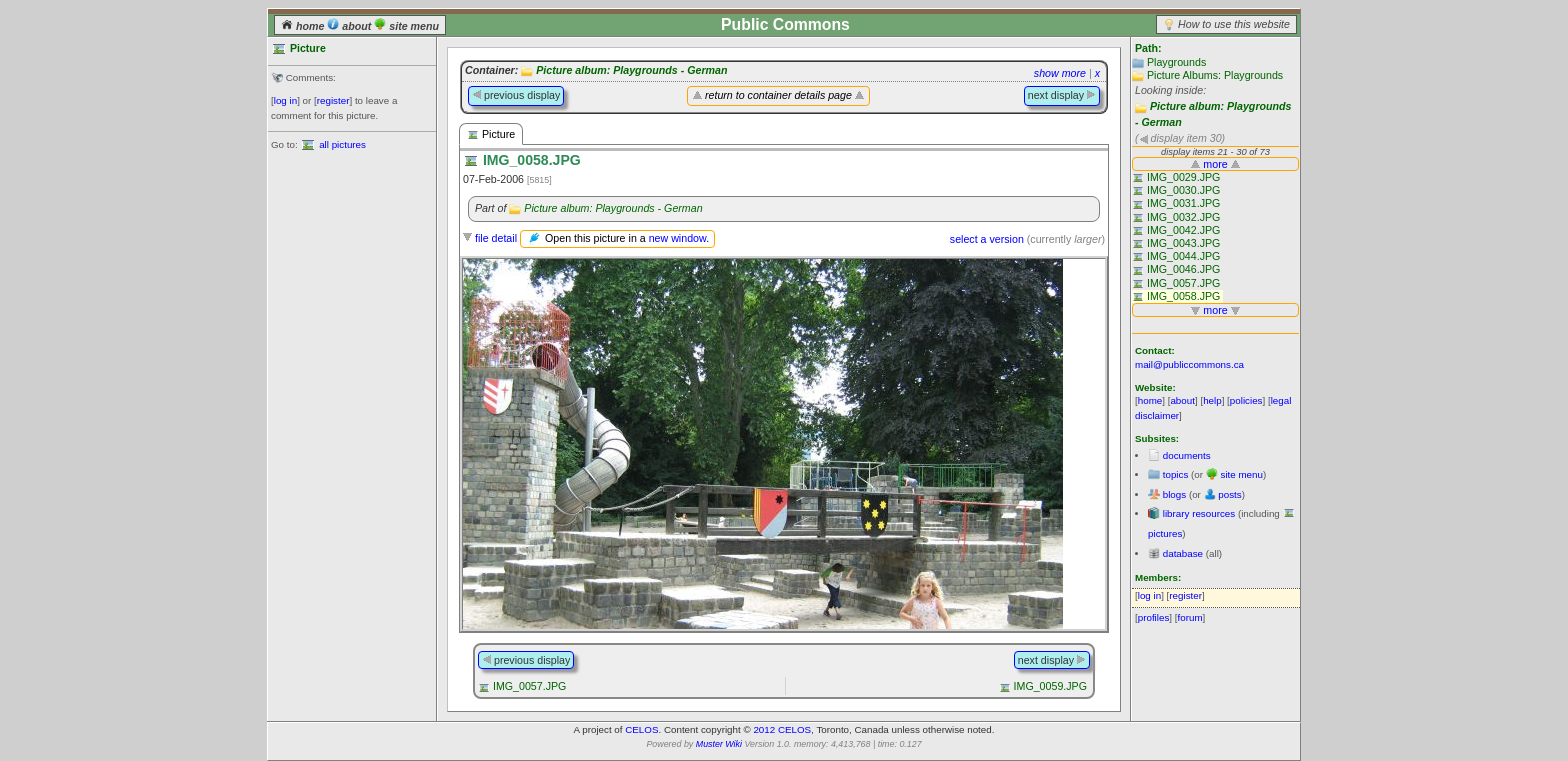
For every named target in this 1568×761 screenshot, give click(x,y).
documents (1187, 455)
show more (1060, 73)
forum (1190, 617)
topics (1176, 474)
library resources (1199, 513)
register (333, 100)
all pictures (342, 144)
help (1212, 400)
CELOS (641, 729)
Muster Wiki (719, 744)
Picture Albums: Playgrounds (1215, 75)
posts (1229, 494)
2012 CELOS (782, 729)
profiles (1154, 617)
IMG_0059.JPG (1050, 686)
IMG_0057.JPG (529, 686)
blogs (1174, 494)
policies (1246, 400)
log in (285, 100)
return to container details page (778, 95)
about (350, 26)
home (304, 26)
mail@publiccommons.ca (1189, 364)
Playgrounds (1176, 62)
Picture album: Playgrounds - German (631, 70)
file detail (496, 238)
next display (1062, 95)
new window (677, 238)
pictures (1165, 533)
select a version (987, 239)
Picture (491, 134)
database (1183, 553)
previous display (516, 95)
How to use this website (1234, 24)
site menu (406, 26)
